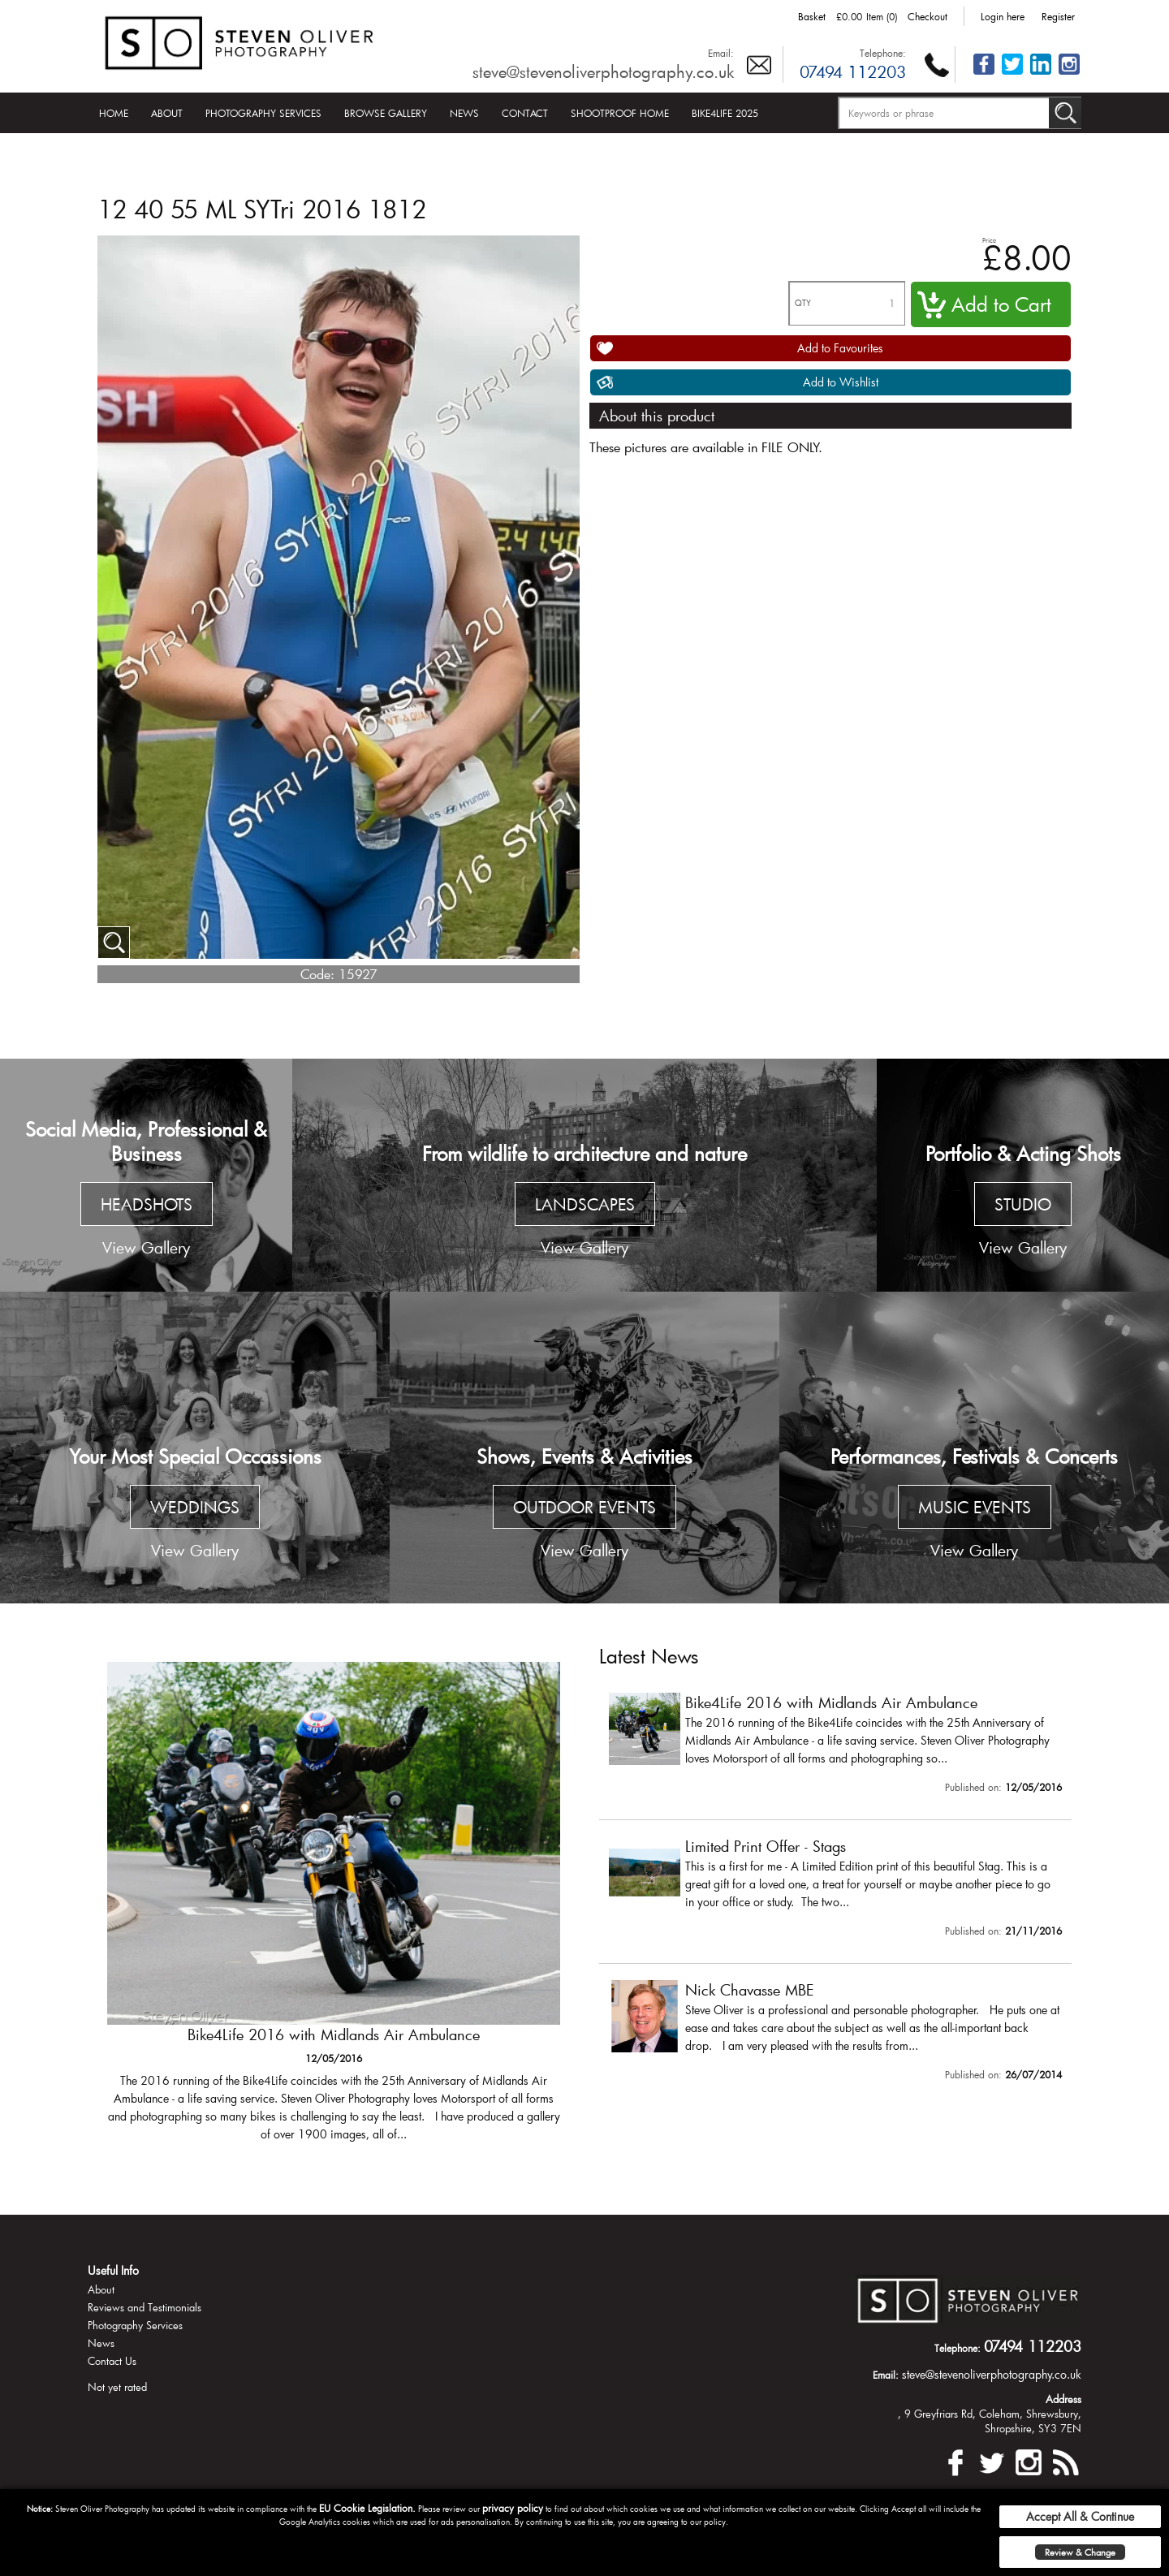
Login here (1002, 16)
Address (1063, 2399)
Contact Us (112, 2360)
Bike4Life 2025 (725, 112)
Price (989, 239)
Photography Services (263, 112)
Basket (812, 16)
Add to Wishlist (840, 382)
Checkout (927, 16)
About (167, 112)
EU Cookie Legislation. (367, 2507)
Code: (317, 973)
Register (1058, 16)
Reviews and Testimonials (144, 2307)
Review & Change (1080, 2552)
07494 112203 (853, 71)
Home (113, 112)
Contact (525, 112)
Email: (721, 52)
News (464, 112)
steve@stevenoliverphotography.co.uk (603, 71)
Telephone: (883, 52)
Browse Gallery (385, 112)
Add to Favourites (840, 348)
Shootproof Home (620, 112)
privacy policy (512, 2507)
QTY (803, 303)
